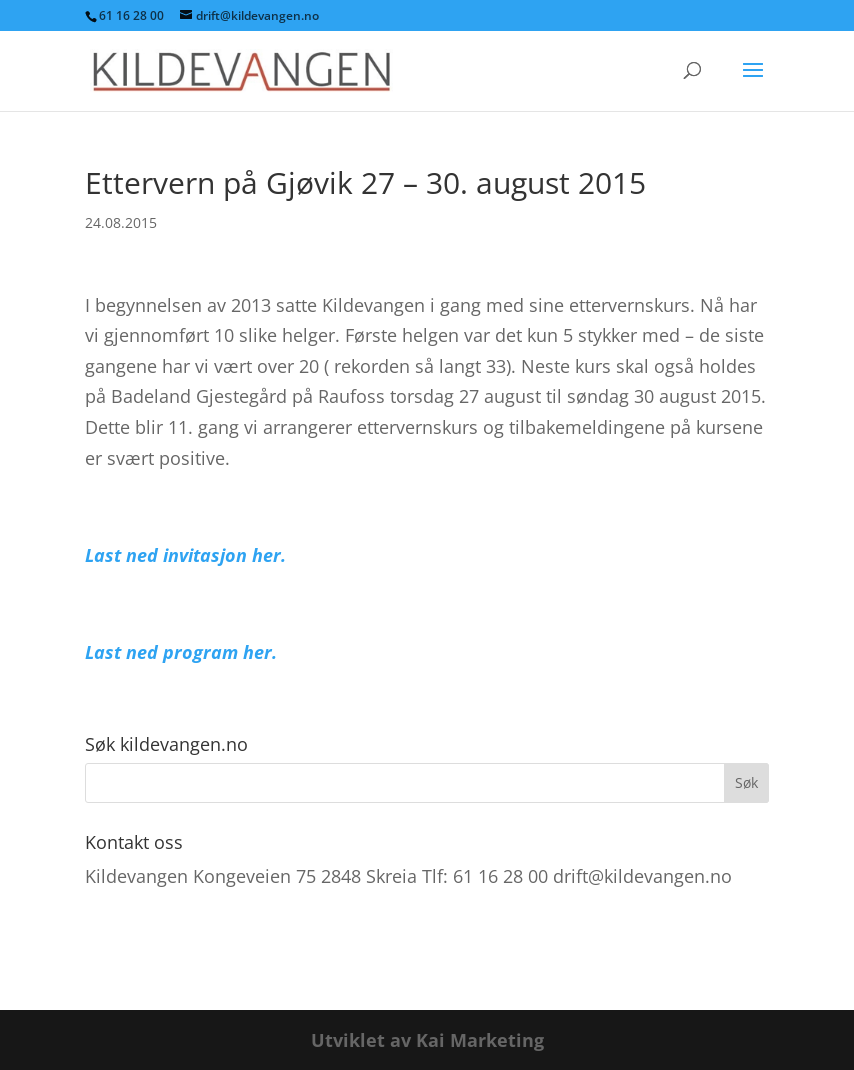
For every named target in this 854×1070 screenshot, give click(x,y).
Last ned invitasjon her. (185, 555)
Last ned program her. (181, 652)
